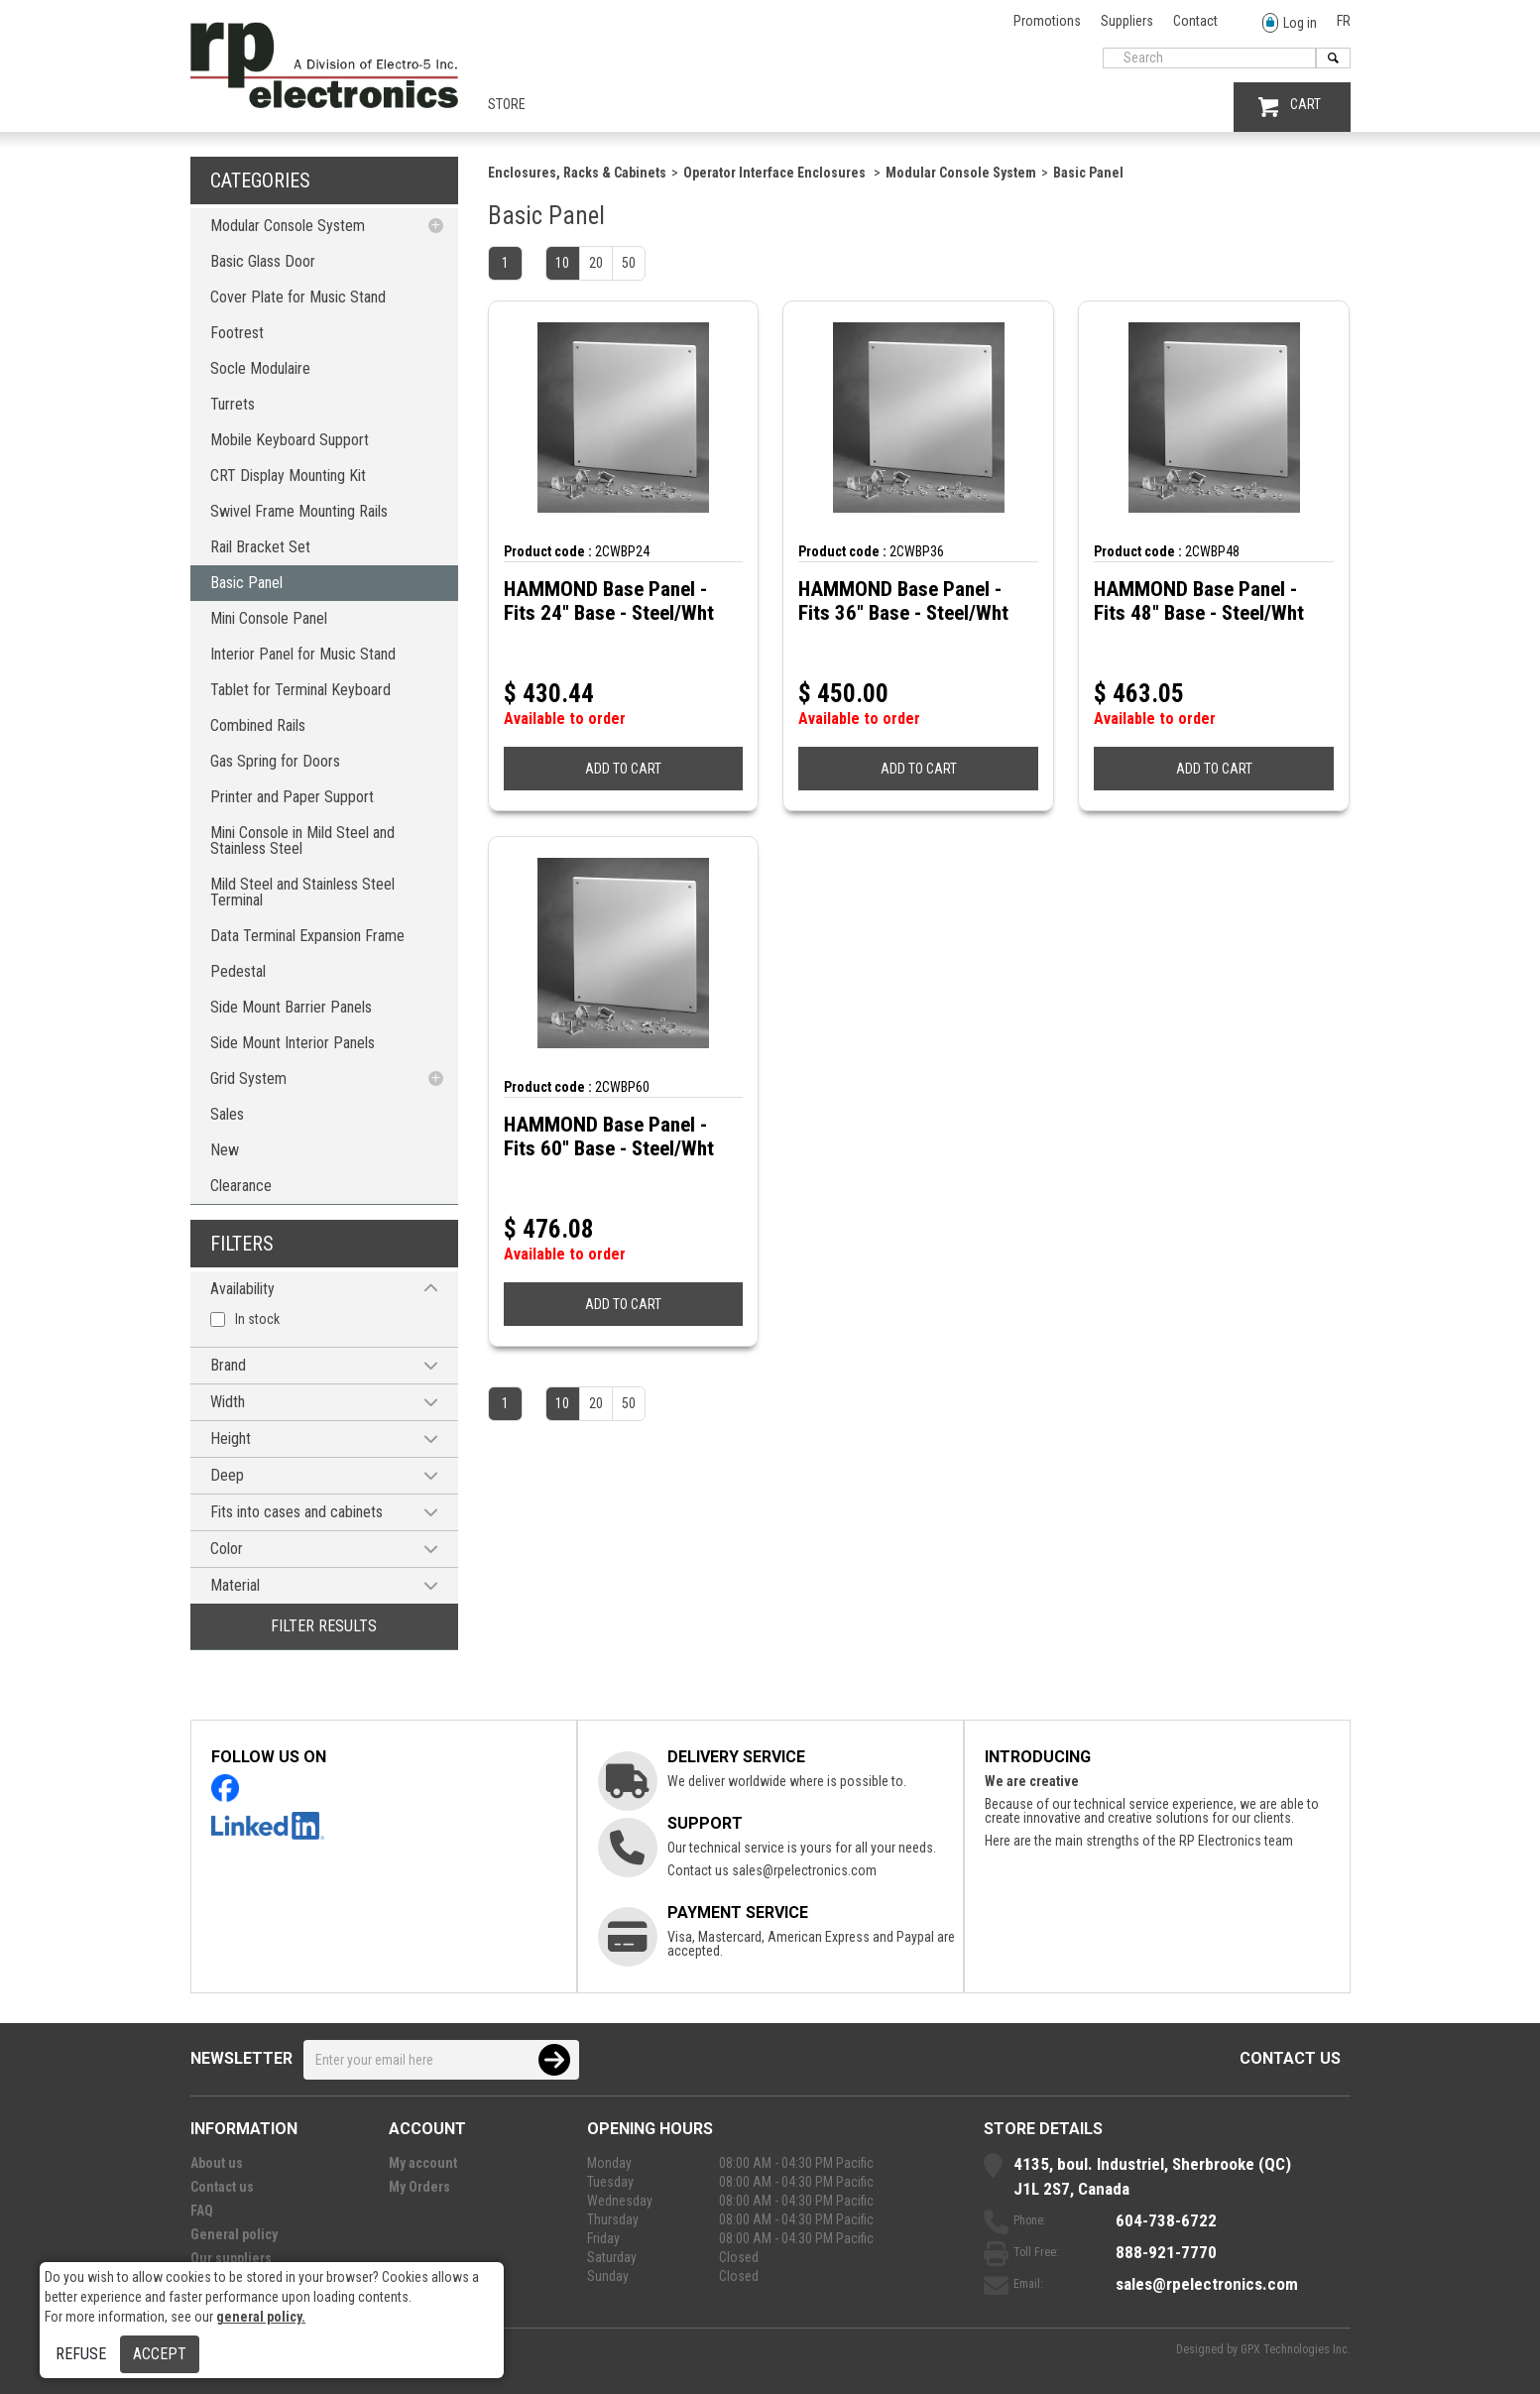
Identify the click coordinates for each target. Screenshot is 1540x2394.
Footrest (237, 332)
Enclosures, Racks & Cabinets (577, 172)
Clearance (241, 1185)
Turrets (232, 404)
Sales (227, 1114)
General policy (234, 2234)
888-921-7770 (1166, 2252)
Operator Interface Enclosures (776, 172)
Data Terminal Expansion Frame (307, 935)
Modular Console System (287, 225)
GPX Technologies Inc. (1296, 2349)
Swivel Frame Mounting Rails (299, 511)
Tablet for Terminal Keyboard (300, 689)
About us (216, 2163)
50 (629, 263)
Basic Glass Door (262, 261)
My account (423, 2163)
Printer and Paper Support (292, 796)
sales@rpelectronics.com (804, 1870)
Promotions (1047, 21)
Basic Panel (246, 582)
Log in (1289, 23)
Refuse (81, 2353)
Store (507, 104)
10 (562, 263)
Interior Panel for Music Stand (303, 654)
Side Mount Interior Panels (292, 1042)
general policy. (260, 2317)
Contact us (1290, 2058)
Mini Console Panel (268, 618)
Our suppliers (231, 2258)
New (224, 1149)
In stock (257, 1319)
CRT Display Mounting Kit (288, 475)
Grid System (248, 1078)
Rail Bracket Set (260, 547)
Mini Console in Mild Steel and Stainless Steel (302, 840)
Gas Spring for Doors (275, 761)
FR (1344, 21)
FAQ (201, 2210)
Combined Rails (257, 725)
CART (1289, 106)
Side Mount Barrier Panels (291, 1007)
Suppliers (1127, 21)
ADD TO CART (623, 769)
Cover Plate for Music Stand (298, 297)
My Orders (419, 2187)
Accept (159, 2353)
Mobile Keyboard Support (289, 439)
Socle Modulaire (260, 368)
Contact (1195, 21)
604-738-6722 (1166, 2220)
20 (596, 263)
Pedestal (238, 971)
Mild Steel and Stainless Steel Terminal (302, 892)
